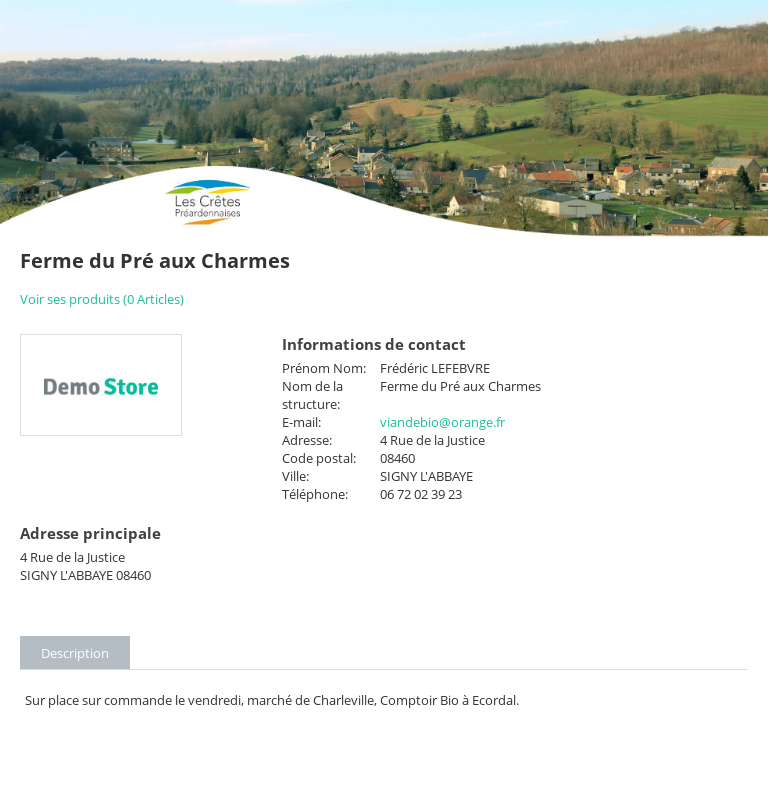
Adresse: (307, 440)
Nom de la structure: (312, 395)
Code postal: (319, 458)
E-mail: (301, 422)
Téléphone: (315, 494)
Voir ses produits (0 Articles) (102, 299)
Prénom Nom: (324, 368)
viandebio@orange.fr (442, 422)
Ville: (295, 476)
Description (75, 653)
